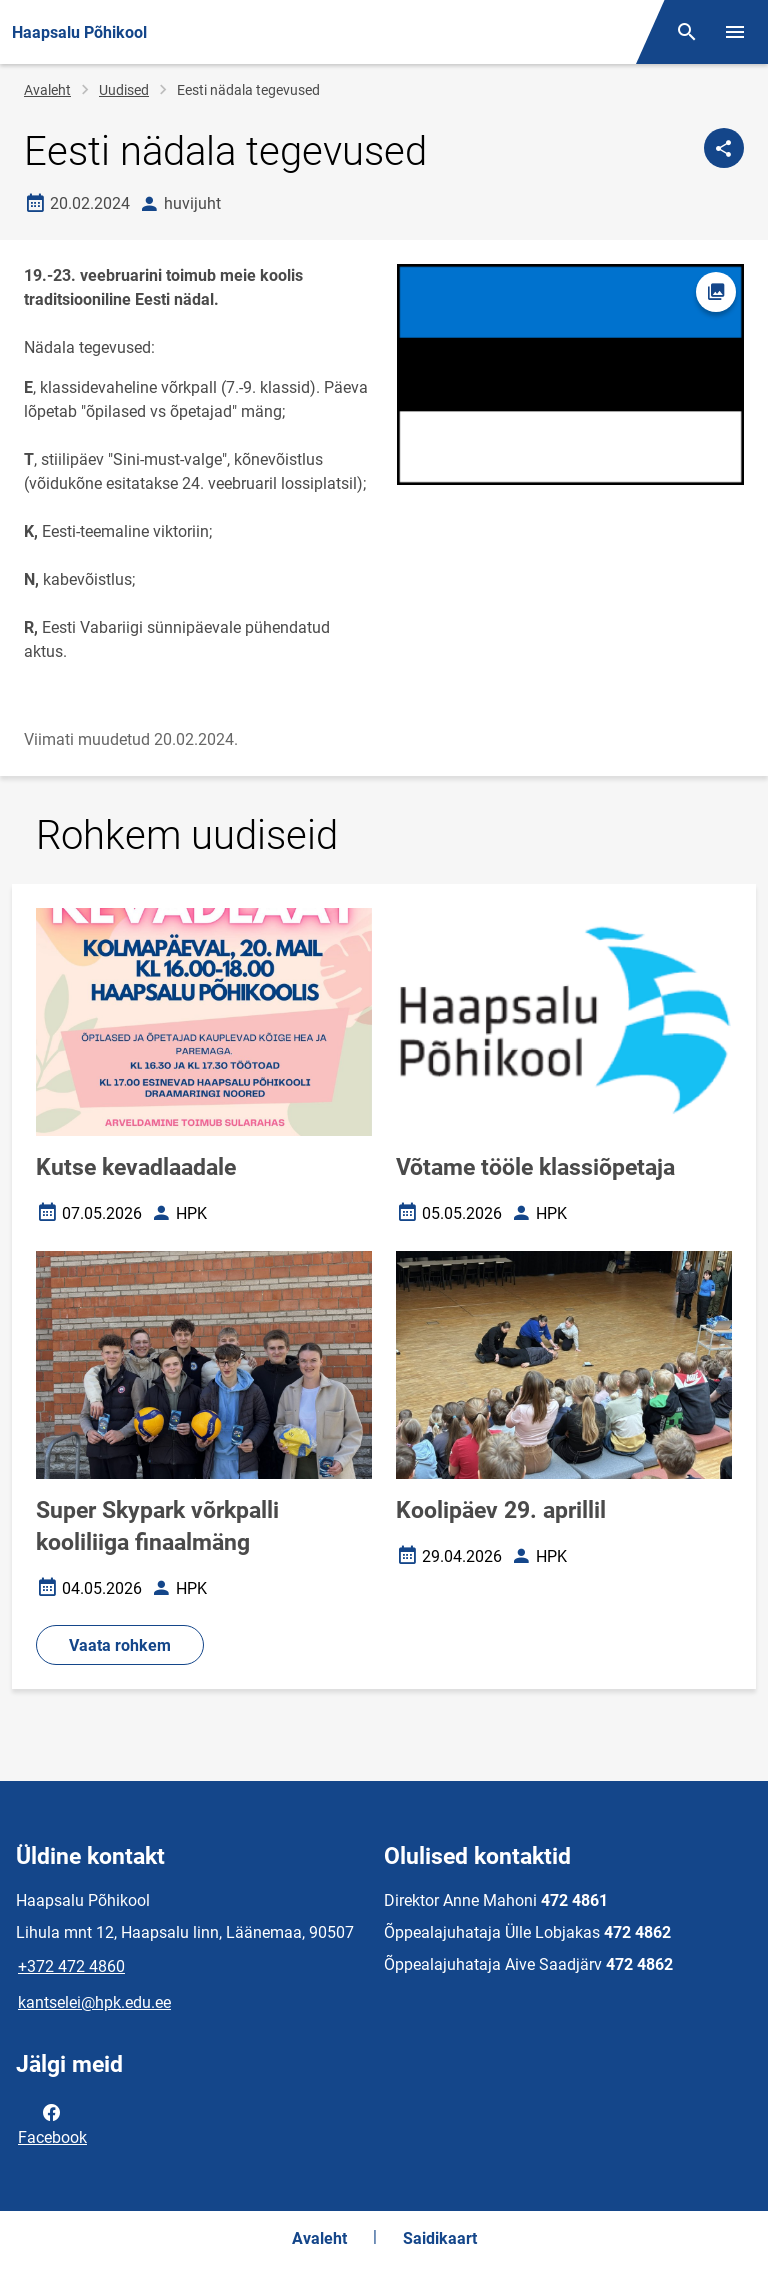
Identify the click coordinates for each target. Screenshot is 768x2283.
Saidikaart (440, 2238)
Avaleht (47, 90)
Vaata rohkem (120, 1645)
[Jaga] (724, 148)
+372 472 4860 (71, 1966)
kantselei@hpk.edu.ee (94, 2002)
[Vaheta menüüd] (735, 32)
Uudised (124, 90)
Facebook (52, 2123)
